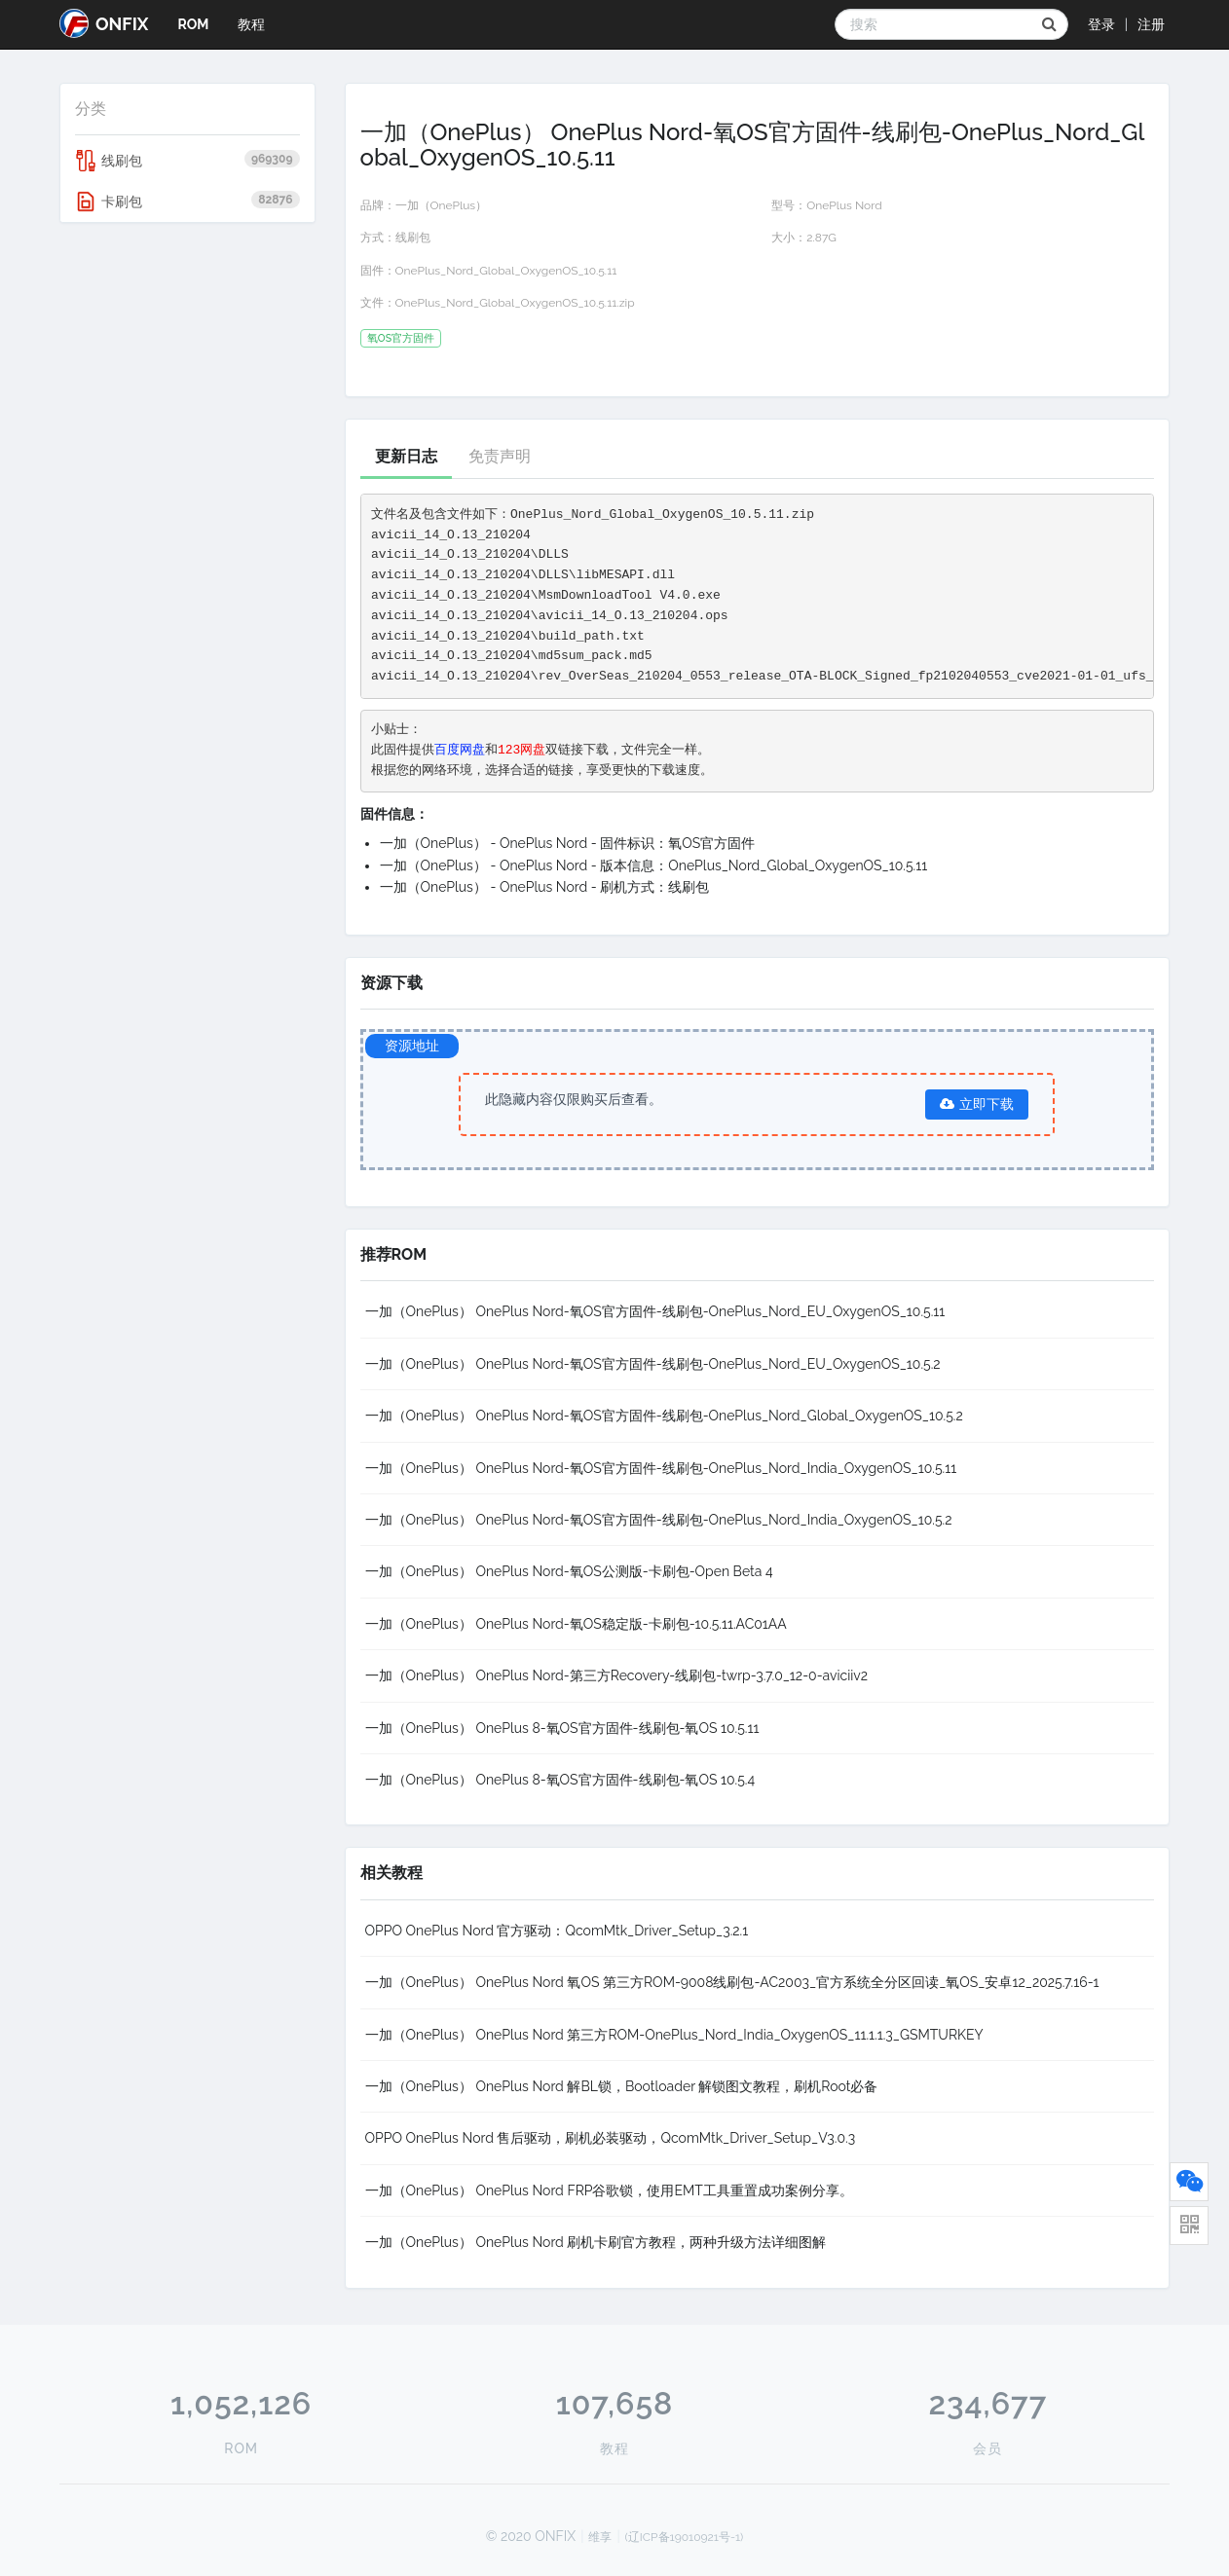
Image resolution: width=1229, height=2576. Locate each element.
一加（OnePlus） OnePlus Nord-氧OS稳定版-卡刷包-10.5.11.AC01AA (576, 1624)
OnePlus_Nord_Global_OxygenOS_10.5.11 (506, 270)
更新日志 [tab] (406, 456)
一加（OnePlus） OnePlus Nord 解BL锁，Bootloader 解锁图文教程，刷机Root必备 (621, 2086)
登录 (1101, 24)
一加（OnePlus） (441, 205)
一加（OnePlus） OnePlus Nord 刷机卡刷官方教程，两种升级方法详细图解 (596, 2242)
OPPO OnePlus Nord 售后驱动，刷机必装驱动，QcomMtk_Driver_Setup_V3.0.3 (610, 2138)
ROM (192, 24)
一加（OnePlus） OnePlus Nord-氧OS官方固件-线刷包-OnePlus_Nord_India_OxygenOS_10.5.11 (661, 1468)
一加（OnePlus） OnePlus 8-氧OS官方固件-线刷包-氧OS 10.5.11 (562, 1728)
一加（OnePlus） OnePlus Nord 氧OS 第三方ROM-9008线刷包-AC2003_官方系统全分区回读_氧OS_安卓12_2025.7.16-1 (732, 1982)
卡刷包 (187, 201)
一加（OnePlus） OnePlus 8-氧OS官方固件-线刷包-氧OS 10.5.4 (560, 1779)
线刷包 (187, 160)
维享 (600, 2537)
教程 (251, 24)
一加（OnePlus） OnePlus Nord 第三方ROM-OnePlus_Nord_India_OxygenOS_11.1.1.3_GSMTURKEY (674, 2034)
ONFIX (103, 23)
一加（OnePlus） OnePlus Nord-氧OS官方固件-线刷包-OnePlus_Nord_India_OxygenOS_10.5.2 (658, 1519)
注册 (1151, 24)
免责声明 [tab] (499, 456)
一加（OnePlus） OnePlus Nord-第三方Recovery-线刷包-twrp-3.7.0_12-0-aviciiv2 (617, 1675)
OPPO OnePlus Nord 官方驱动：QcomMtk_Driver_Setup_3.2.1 (557, 1930)
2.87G (821, 237)
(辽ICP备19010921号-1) (684, 2537)
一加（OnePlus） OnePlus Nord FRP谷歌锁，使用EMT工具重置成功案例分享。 (609, 2190)
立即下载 (977, 1104)
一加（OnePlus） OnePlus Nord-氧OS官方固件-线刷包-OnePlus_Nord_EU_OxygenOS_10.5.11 (655, 1311)
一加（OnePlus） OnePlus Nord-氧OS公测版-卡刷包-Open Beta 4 (569, 1571)
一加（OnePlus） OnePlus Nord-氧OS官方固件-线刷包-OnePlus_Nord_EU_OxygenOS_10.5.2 (653, 1364)
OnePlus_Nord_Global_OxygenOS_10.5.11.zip (515, 303)
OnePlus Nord (843, 205)
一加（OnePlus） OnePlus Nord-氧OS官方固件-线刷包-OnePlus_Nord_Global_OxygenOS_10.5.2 (664, 1415)
